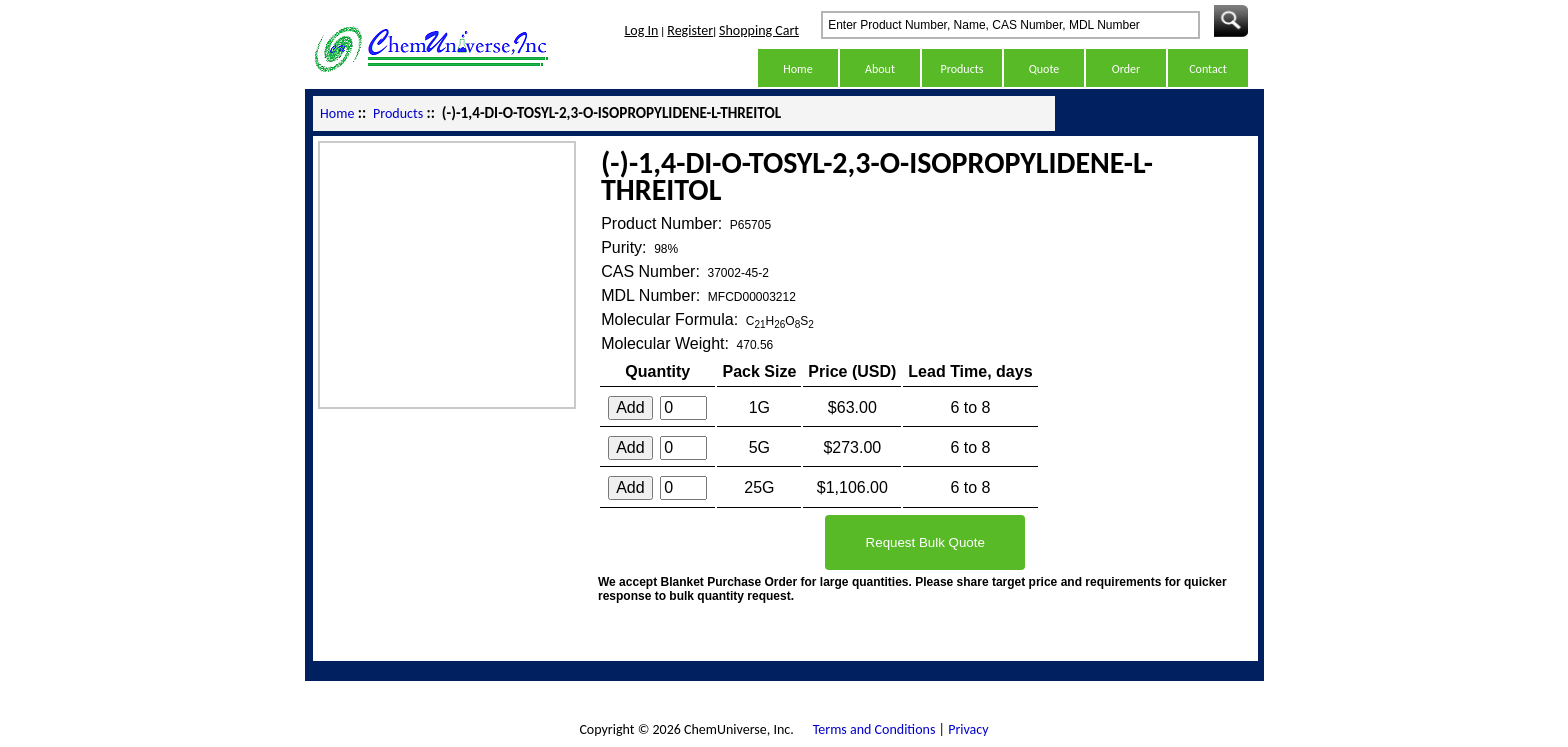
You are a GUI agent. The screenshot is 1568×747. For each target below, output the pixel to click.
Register (690, 30)
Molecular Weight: (667, 343)
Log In (641, 30)
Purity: (626, 247)
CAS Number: (652, 271)
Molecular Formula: (671, 319)
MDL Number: (652, 295)
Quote (1044, 69)
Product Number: (663, 223)
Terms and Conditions (874, 729)
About (880, 69)
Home (797, 69)
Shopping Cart (759, 30)
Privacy (968, 729)
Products (962, 69)
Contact (1208, 69)
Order (1126, 69)
